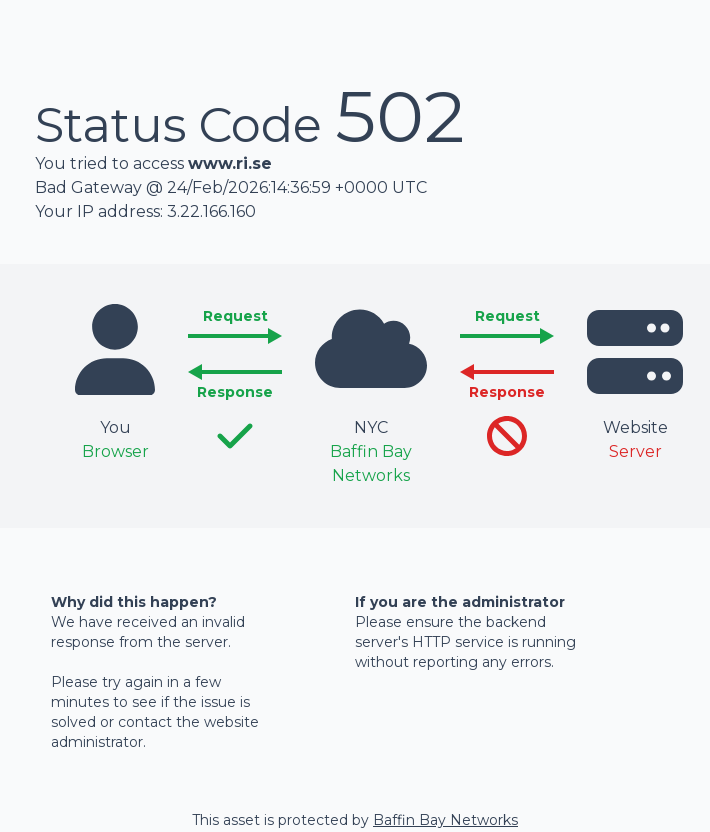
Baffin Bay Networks (445, 820)
